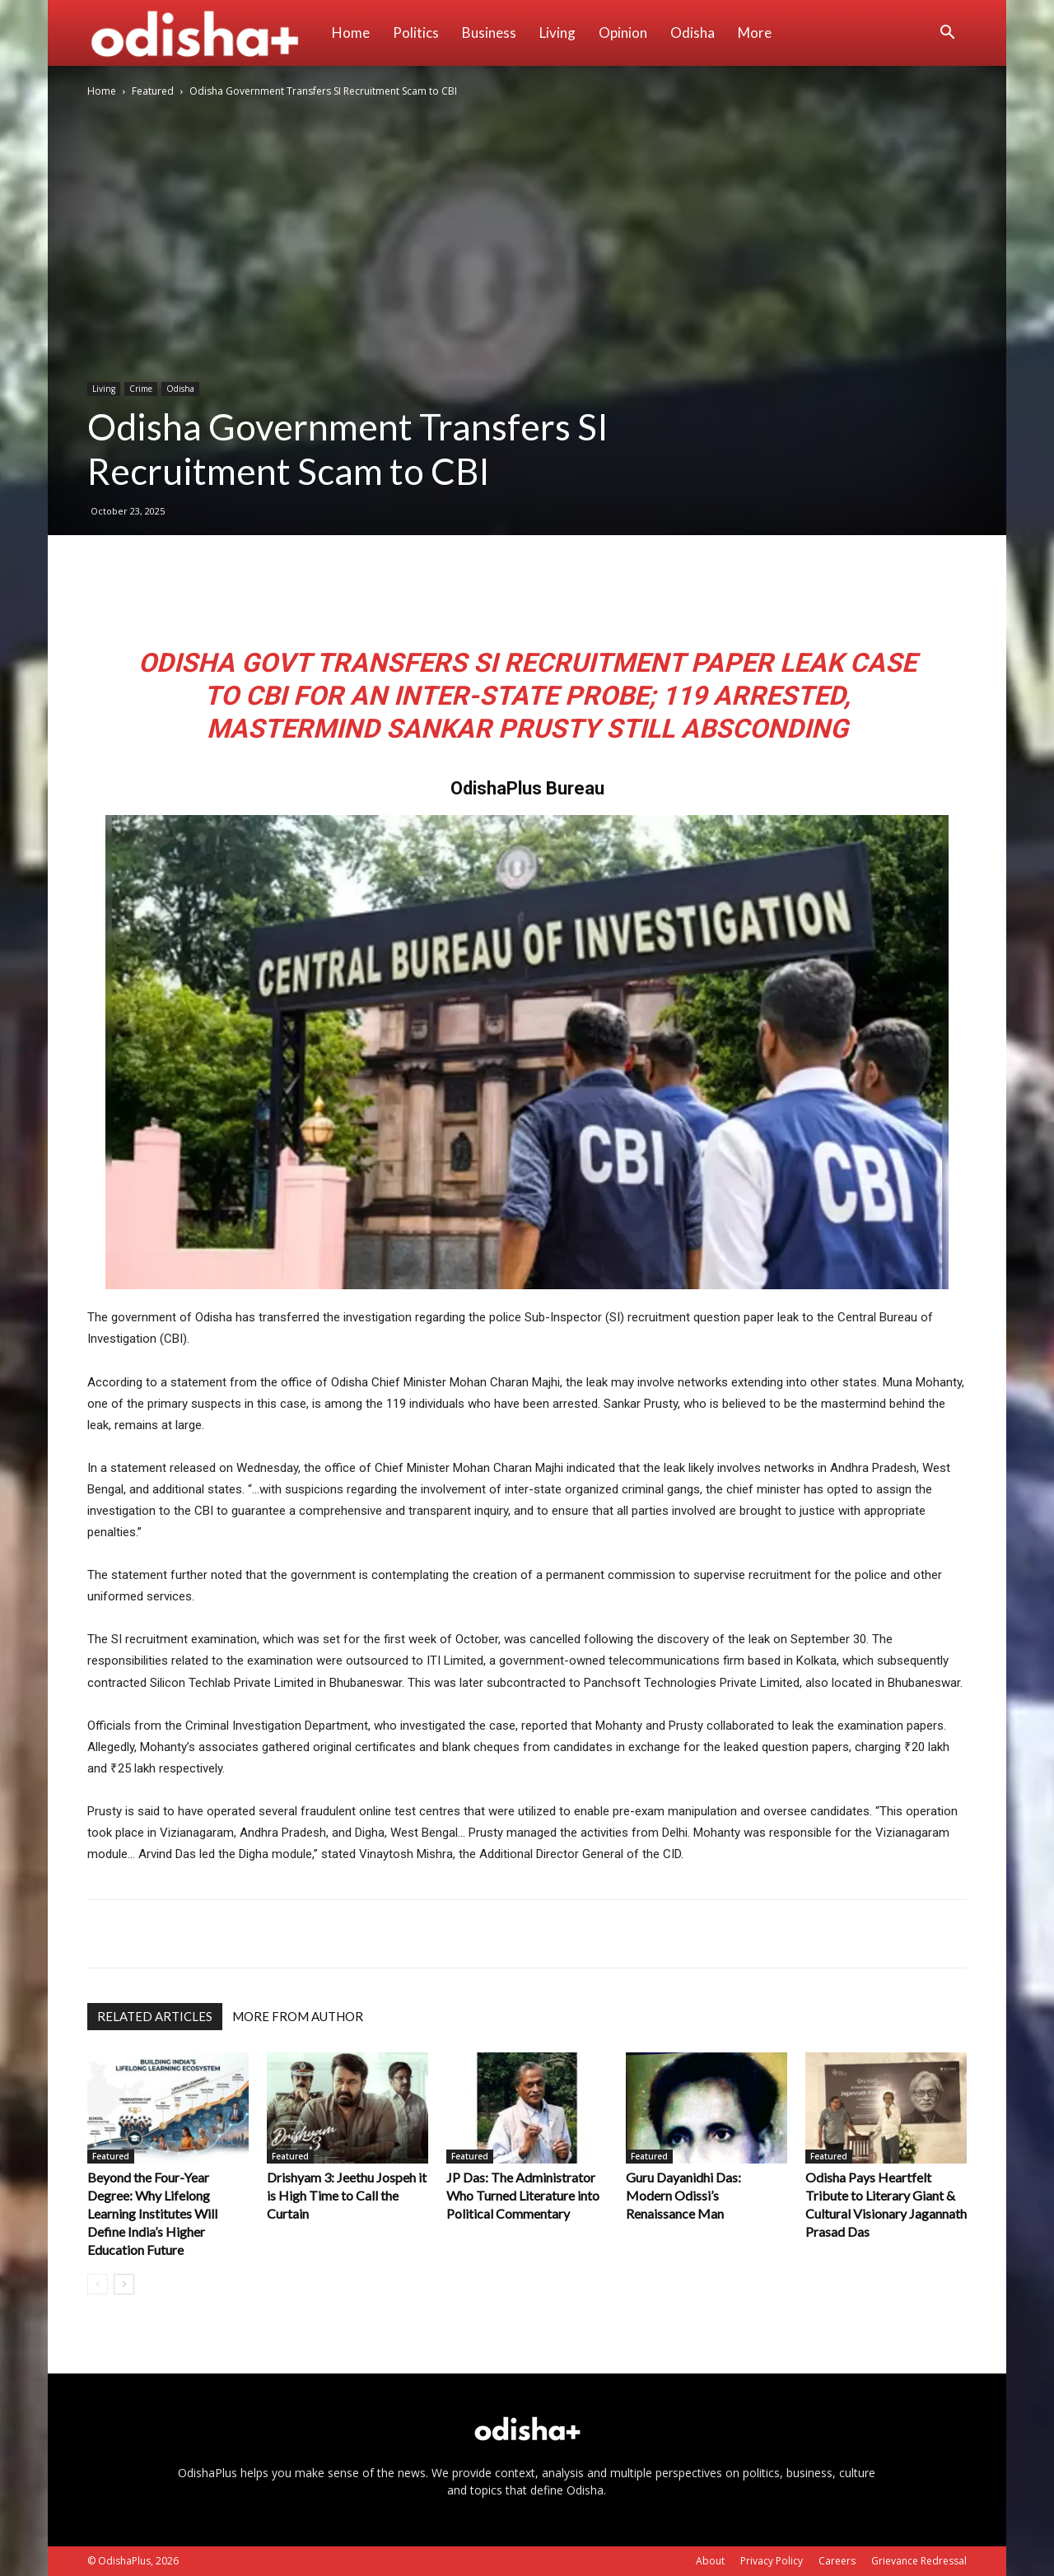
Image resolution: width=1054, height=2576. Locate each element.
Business (489, 32)
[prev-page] (97, 2284)
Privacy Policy (771, 2561)
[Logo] (203, 33)
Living (557, 32)
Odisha (692, 32)
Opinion (623, 32)
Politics (416, 32)
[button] (947, 34)
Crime (140, 388)
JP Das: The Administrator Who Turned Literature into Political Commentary (522, 2195)
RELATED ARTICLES (154, 2016)
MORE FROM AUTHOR (297, 2016)
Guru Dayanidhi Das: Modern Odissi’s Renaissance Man (683, 2195)
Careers (837, 2561)
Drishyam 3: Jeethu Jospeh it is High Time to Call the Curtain (347, 2195)
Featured (153, 91)
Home (351, 32)
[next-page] (124, 2284)
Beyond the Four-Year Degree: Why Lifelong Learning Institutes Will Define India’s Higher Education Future (152, 2213)
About (710, 2561)
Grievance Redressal (919, 2561)
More (755, 32)
